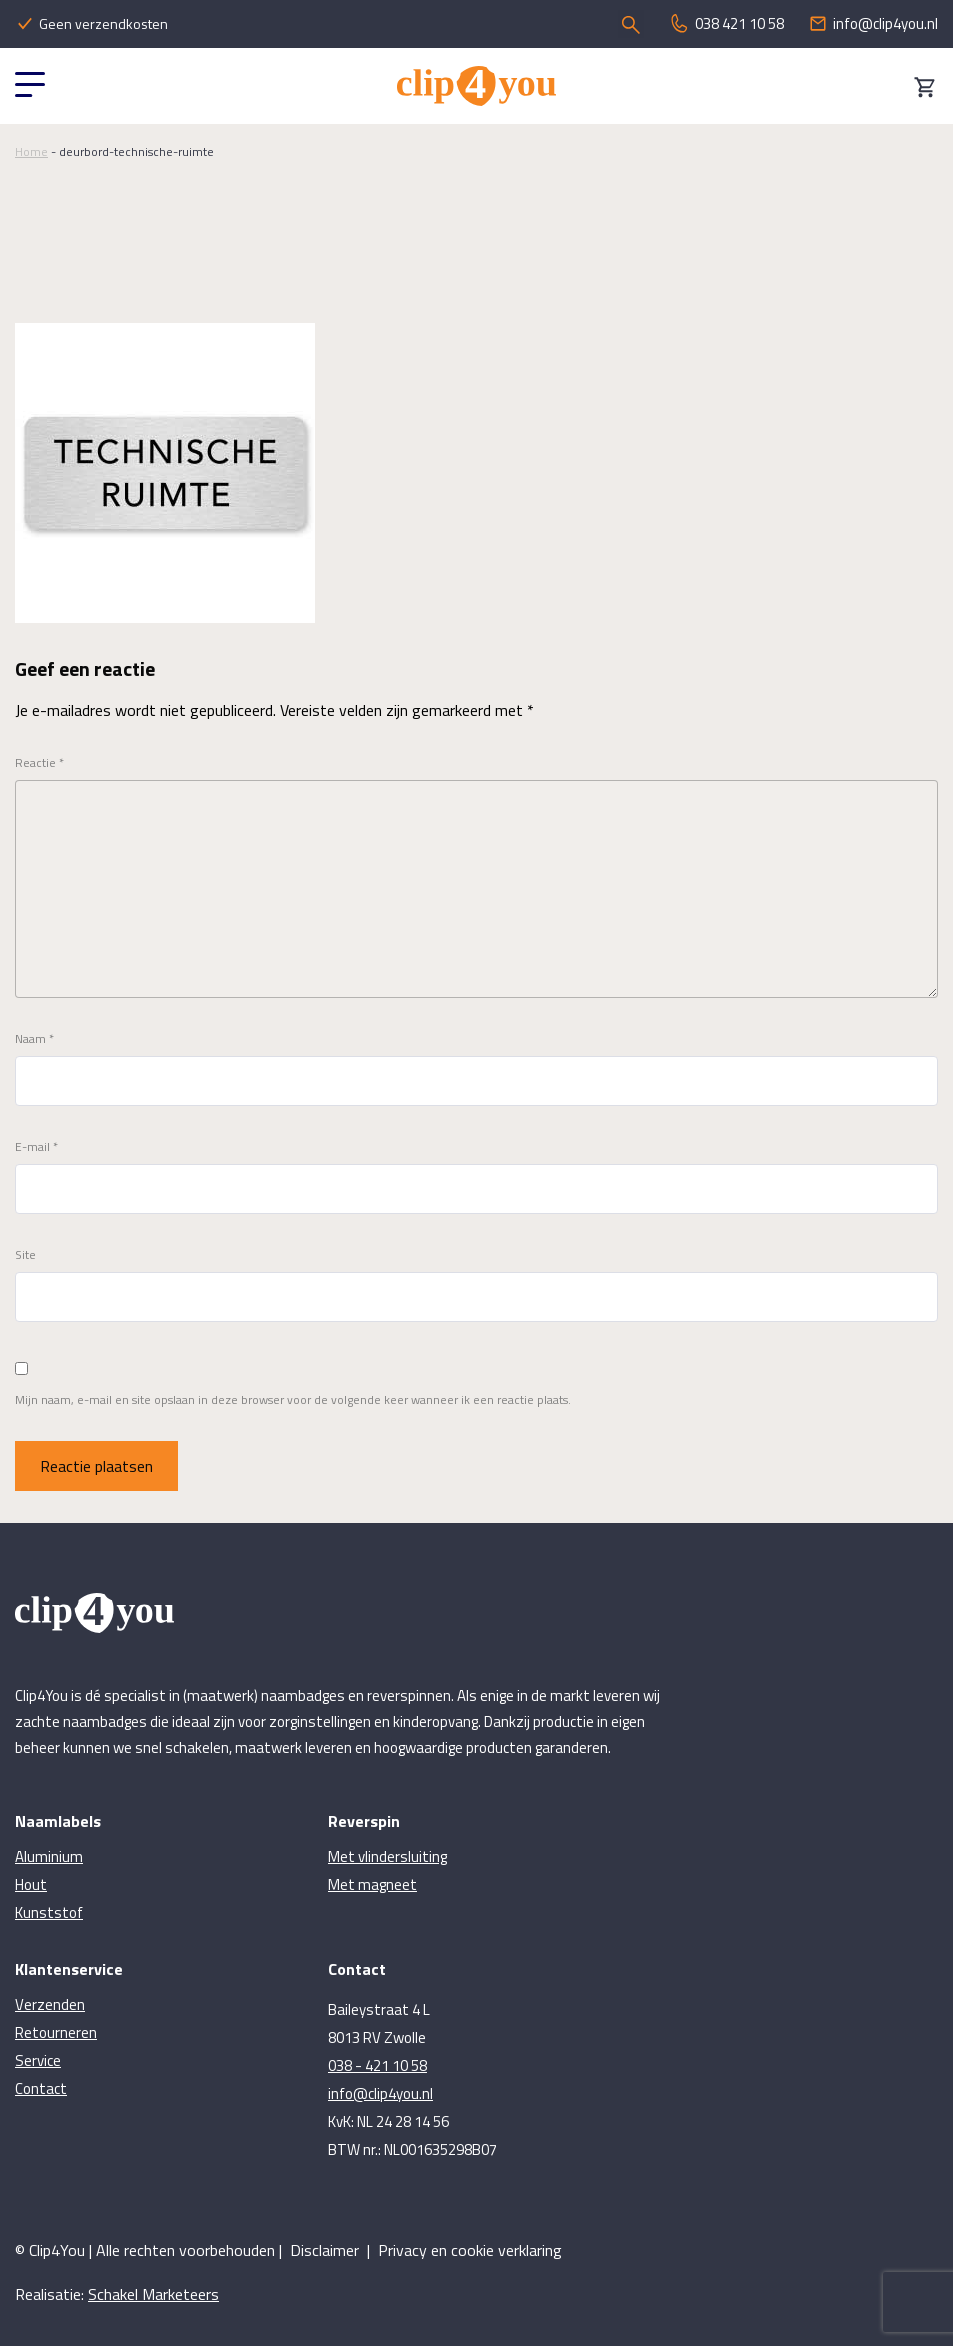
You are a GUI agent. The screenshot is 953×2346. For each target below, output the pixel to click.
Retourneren (56, 2032)
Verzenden (50, 2004)
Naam (34, 1039)
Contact (41, 2088)
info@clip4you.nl (380, 2093)
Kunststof (49, 1912)
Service (38, 2060)
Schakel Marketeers (153, 2294)
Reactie (39, 763)
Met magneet (372, 1884)
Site (25, 1255)
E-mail (36, 1147)
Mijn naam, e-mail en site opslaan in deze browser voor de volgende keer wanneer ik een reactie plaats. (293, 1400)
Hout (31, 1884)
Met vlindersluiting (387, 1856)
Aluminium (49, 1856)
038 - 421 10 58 (377, 2065)
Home (31, 151)
